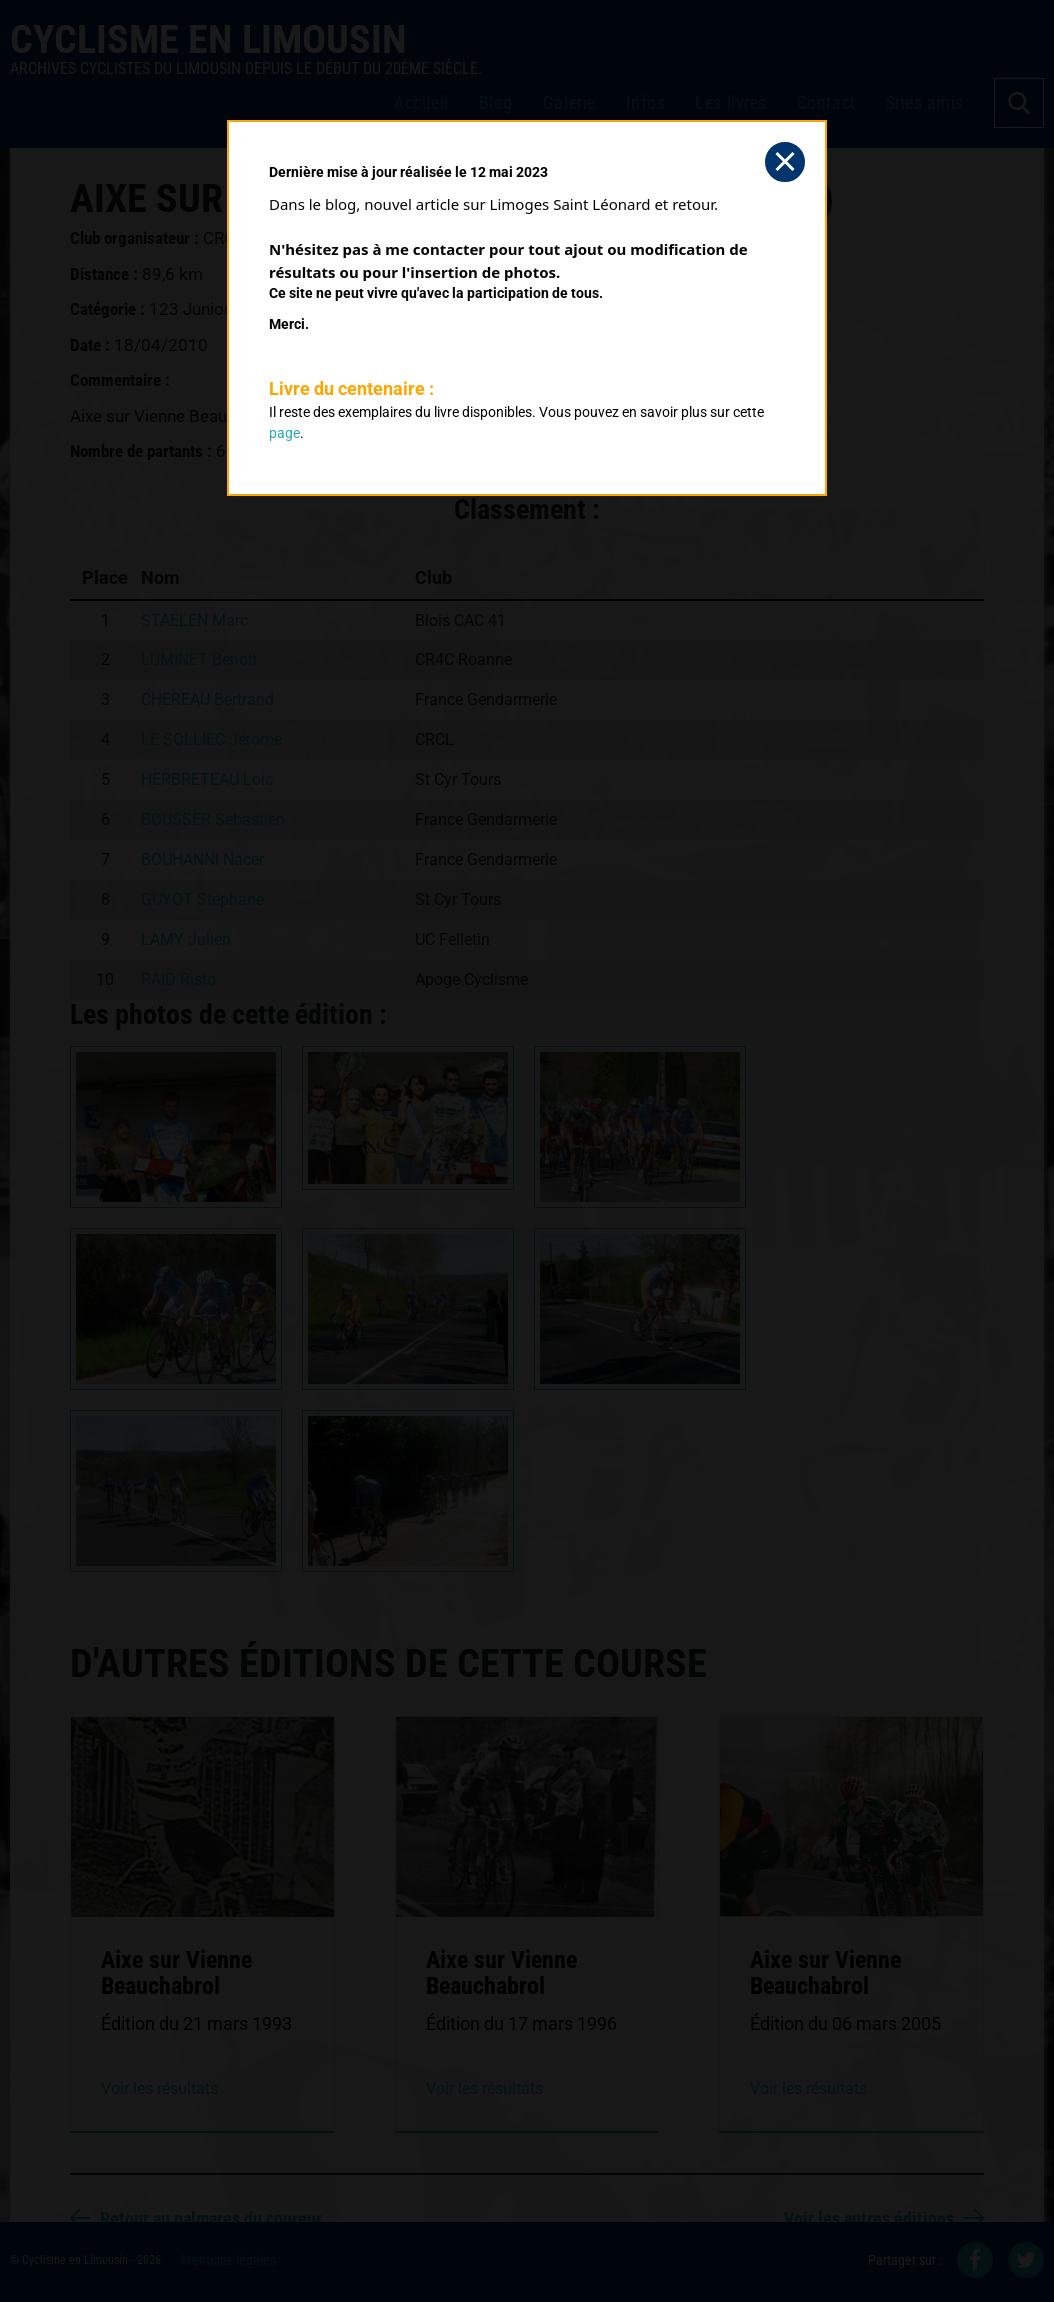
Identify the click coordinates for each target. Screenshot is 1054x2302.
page (284, 433)
